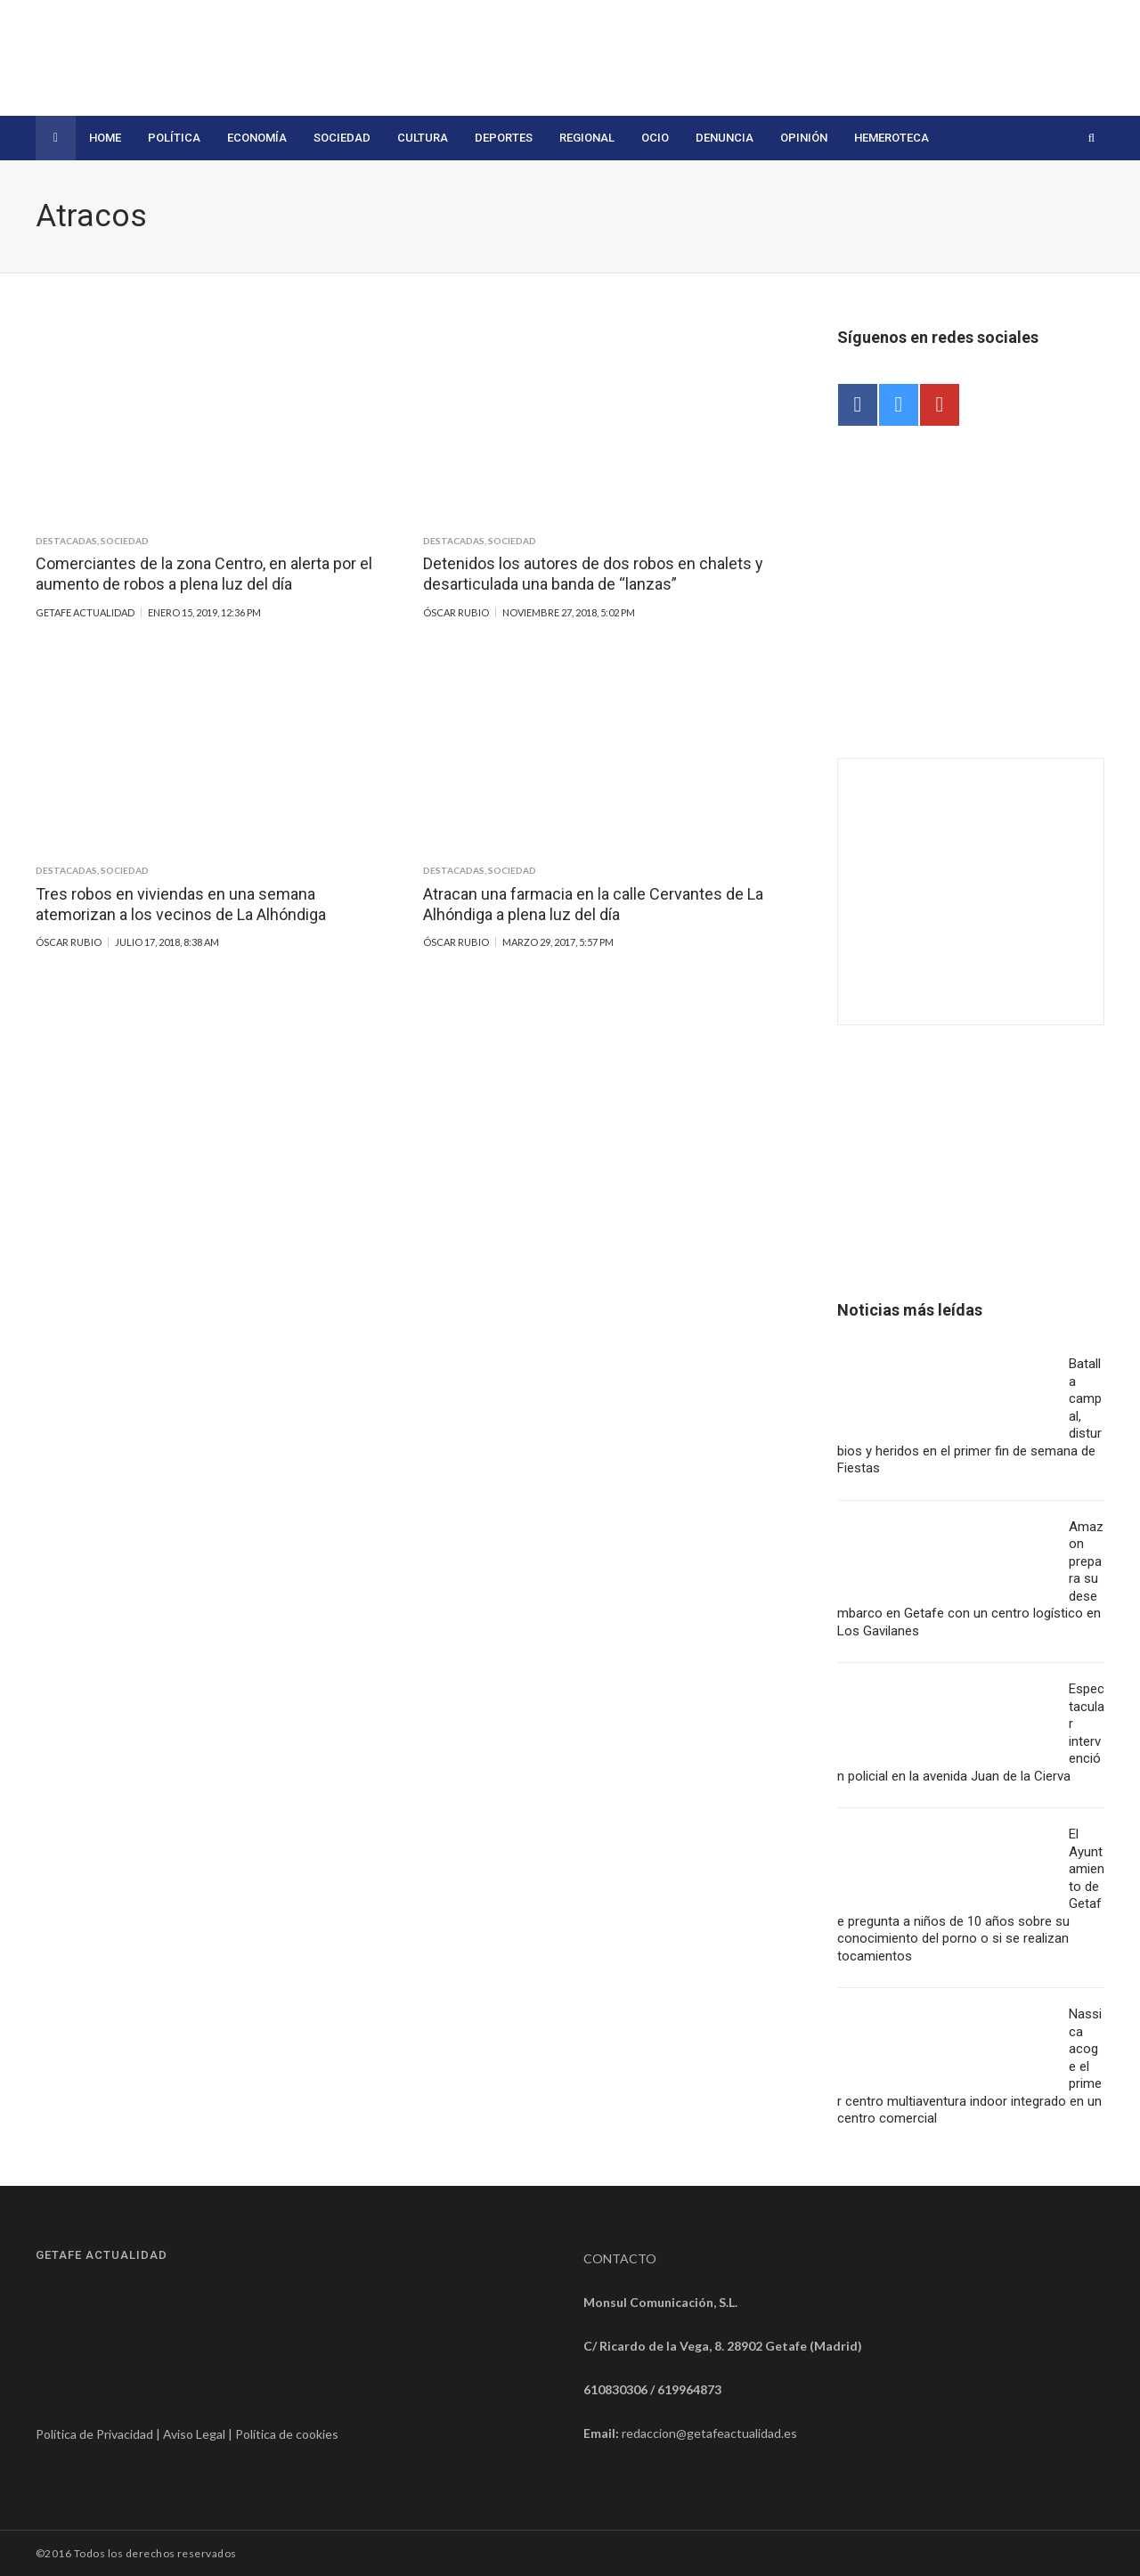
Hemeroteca (891, 137)
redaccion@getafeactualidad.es (709, 2433)
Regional (587, 137)
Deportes (504, 137)
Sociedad (342, 137)
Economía (257, 137)
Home (105, 137)
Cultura (422, 137)
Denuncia (724, 137)
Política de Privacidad (94, 2433)
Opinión (803, 137)
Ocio (655, 137)
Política (174, 137)
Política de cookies (286, 2433)
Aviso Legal (194, 2433)
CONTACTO (619, 2258)
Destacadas (66, 540)
